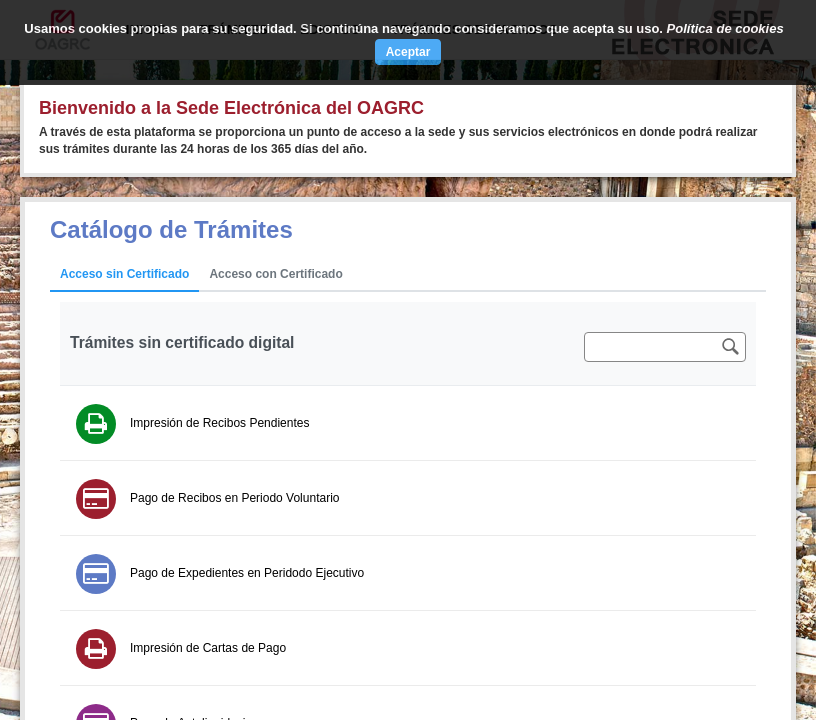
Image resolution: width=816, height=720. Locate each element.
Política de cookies (725, 28)
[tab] (124, 275)
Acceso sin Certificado (124, 274)
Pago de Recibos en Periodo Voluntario (234, 498)
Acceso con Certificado (275, 274)
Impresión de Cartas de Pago (208, 648)
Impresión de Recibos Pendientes (219, 423)
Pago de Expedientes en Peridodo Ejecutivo (247, 573)
